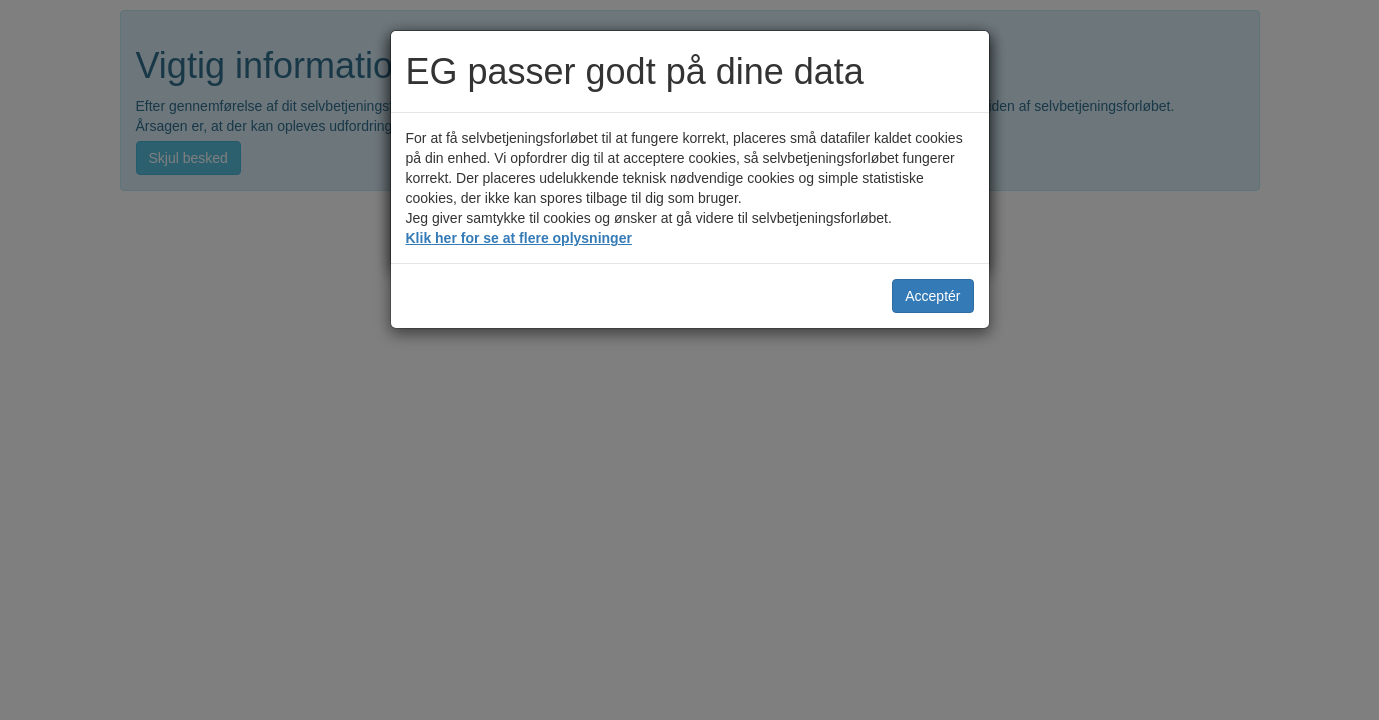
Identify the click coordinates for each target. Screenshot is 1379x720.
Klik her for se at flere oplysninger (519, 238)
